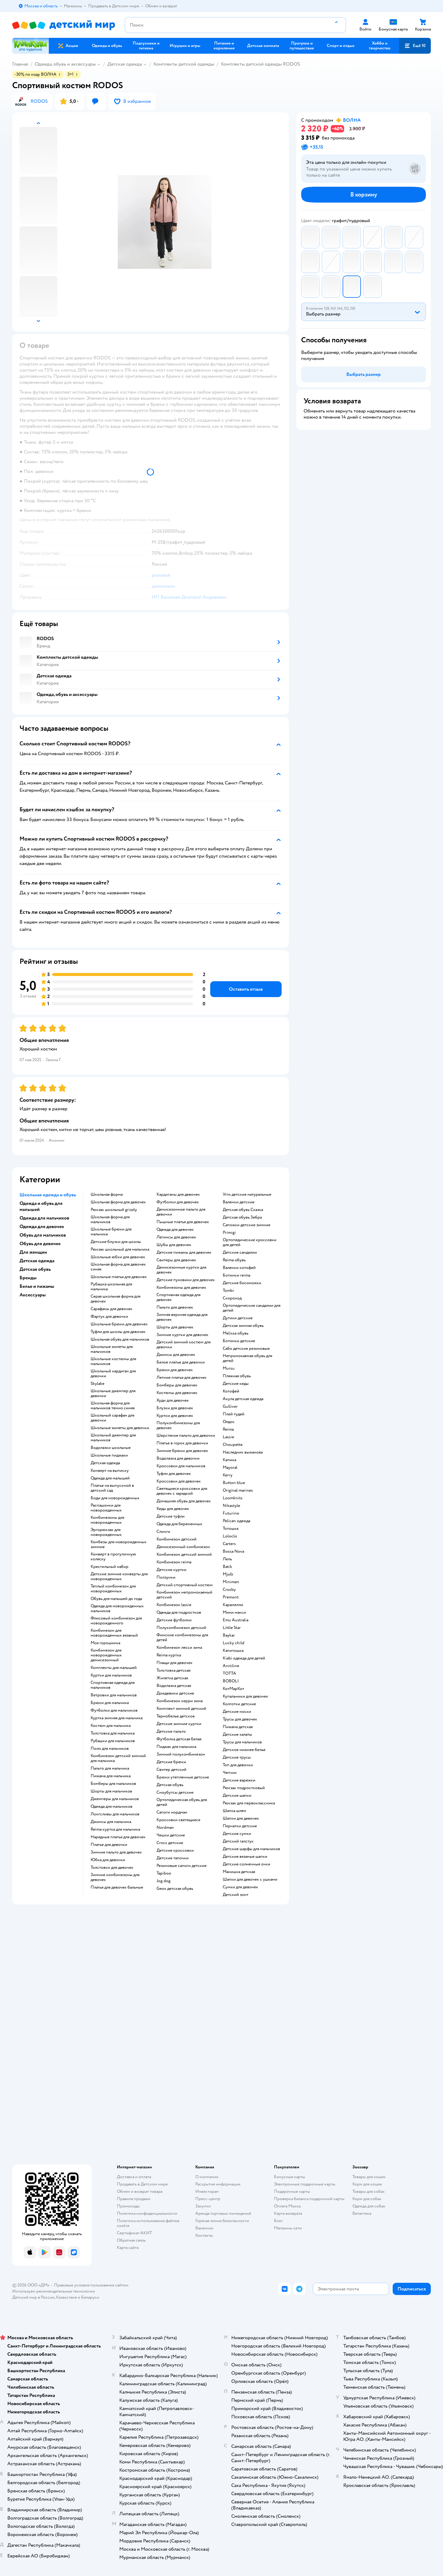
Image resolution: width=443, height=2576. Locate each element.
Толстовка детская (173, 1670)
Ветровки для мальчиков (114, 1695)
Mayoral (230, 1467)
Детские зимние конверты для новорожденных (119, 1576)
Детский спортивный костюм (185, 1585)
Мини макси (234, 1612)
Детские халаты (237, 1734)
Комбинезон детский (176, 1539)
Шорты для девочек (175, 1327)
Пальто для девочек (175, 1307)
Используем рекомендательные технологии (53, 2291)
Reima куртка (169, 1655)
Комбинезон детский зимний (184, 1554)
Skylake (97, 1383)
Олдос (229, 1421)
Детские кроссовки (175, 1850)
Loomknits (233, 1498)
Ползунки (166, 1577)
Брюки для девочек (175, 1369)
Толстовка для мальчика (113, 1733)
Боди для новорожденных (115, 1498)
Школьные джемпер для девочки (113, 1393)
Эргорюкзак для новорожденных (106, 1532)
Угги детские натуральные (247, 1194)
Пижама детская (238, 1726)
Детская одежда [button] (37, 1261)
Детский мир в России (33, 2297)
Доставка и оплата (134, 2176)
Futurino (231, 1513)
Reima (228, 1429)
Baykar (229, 1635)
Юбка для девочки (108, 1859)
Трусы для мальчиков (242, 1742)
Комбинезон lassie (174, 1604)
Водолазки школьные (111, 1447)
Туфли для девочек (174, 1473)
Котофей (231, 1391)
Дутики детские (238, 1318)
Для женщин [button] (33, 1252)
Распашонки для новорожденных (106, 1508)
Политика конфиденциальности (147, 2213)
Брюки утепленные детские (183, 1777)
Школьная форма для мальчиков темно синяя (113, 1405)
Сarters (229, 1543)
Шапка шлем (234, 1810)
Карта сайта (128, 2247)
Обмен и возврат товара (139, 2191)
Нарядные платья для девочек (118, 1837)
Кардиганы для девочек (178, 1194)
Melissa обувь (235, 1333)
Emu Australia (235, 1620)
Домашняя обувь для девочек (184, 1501)
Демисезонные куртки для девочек (181, 1270)
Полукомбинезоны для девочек (178, 1425)
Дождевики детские (175, 1693)
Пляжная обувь (237, 1376)
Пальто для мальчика (110, 1768)
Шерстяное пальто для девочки (186, 1435)
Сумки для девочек (240, 1887)
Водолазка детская (174, 1685)
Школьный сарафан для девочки (112, 1418)
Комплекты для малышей (114, 1667)
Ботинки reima (236, 1275)
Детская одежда (124, 64)
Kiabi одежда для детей (244, 1658)
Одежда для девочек (175, 1229)
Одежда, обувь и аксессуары (65, 64)
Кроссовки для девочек (179, 1481)
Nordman (165, 1827)
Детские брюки (171, 1762)
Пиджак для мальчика (176, 1746)
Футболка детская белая (179, 1739)
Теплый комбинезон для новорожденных (113, 1589)
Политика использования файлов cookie (148, 2223)
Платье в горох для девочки (182, 1443)
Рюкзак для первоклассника (249, 1803)
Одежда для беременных (179, 1524)
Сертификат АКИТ (134, 2233)
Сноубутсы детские (175, 1792)
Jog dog (164, 1881)
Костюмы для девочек (177, 1392)
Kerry (227, 1475)
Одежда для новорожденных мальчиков (117, 1608)
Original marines (238, 1490)
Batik (227, 1566)
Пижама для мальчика (111, 1776)
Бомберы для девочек (177, 1385)
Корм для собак (366, 2198)
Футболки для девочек (178, 1202)
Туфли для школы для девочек (118, 1331)
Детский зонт (235, 1894)
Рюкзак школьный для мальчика (120, 1249)
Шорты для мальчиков (111, 1791)
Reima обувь (234, 1260)
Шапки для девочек (241, 1818)
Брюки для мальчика (110, 1702)
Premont (231, 1597)
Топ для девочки (238, 1765)
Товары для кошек (369, 2176)
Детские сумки (237, 1833)
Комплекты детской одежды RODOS (260, 64)
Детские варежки (239, 1780)
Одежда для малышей (110, 1478)
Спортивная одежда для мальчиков (113, 1685)
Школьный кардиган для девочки (113, 1373)
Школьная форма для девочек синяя (118, 1267)
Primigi (229, 1232)
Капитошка (233, 1650)
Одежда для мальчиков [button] (44, 1218)
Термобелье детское (176, 1716)
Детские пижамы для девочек (184, 1252)
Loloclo (230, 1536)
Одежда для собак (368, 2206)
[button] (415, 46)
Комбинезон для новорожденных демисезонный (106, 1655)
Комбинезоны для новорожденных (107, 1520)
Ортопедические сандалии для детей (251, 1308)
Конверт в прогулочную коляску (113, 1557)
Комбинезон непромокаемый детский (184, 1595)
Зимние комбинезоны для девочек (115, 1877)
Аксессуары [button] (33, 1295)
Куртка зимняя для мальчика (116, 1718)
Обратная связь (131, 2240)
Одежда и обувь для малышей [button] (41, 1206)
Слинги (163, 1531)
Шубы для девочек (174, 1244)
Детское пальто (171, 1731)
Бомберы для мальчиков (113, 1783)
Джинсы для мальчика (111, 1821)
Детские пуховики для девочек (186, 1279)
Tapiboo (164, 1873)
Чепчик (230, 1772)
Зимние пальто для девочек (116, 1852)
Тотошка (230, 1528)
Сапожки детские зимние (246, 1225)
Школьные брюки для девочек (119, 1324)
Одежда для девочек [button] (42, 1226)
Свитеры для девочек (176, 1260)
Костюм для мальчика (111, 1725)
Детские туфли (171, 1516)
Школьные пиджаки (109, 1455)
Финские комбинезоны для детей (182, 1637)
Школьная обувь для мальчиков (120, 1339)
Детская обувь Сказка (243, 1209)
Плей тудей (233, 1414)
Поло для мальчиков (110, 1748)
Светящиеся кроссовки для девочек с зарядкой (182, 1491)
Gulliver (230, 1406)
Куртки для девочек (175, 1415)
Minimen (231, 1582)
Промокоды (128, 2206)
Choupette (233, 1444)
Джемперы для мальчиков (115, 1798)
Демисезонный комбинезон (183, 1546)
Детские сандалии (240, 1252)
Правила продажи (133, 2198)
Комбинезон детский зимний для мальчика (118, 1758)
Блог (278, 2220)
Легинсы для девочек (176, 1237)
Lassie (228, 1437)
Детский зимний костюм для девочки (184, 1344)
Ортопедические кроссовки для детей (249, 1242)
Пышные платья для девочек (183, 1222)
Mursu (229, 1368)
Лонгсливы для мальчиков (115, 1814)
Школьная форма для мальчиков (110, 1219)
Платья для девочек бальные (117, 1887)
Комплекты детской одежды (183, 64)
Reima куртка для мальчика (115, 1829)
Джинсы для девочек (176, 1354)
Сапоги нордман (172, 1812)
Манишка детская (239, 1871)
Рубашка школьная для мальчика (111, 1287)
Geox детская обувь (175, 1888)
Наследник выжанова (243, 1452)
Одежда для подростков (179, 1612)
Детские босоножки (242, 1283)
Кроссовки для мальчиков (181, 1466)
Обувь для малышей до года (116, 1598)
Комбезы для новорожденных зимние (118, 1544)
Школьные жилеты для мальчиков (112, 1349)
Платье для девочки (109, 1844)
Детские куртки (171, 1569)
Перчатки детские (240, 1826)
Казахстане (66, 2297)
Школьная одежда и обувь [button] (48, 1195)
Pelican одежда (236, 1521)
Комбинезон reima (174, 1562)
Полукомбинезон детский (181, 1627)
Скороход (232, 1298)
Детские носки (237, 1711)
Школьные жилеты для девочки (120, 1427)
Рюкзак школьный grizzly (114, 1209)
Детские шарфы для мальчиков (251, 1848)
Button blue (234, 1482)
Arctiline (231, 1665)
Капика (229, 1459)
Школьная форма (107, 1194)
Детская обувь (170, 1784)
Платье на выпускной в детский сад (112, 1488)
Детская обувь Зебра (242, 1217)
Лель (227, 1559)
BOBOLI (231, 1681)
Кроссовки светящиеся (178, 1820)
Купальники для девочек (245, 1696)
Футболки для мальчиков (114, 1710)
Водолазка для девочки (178, 1458)
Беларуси (90, 2297)
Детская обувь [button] (35, 1269)
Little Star (232, 1627)
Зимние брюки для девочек (182, 1450)
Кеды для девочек (173, 1508)
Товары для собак (368, 2191)
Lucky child (233, 1643)
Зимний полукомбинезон (181, 1754)
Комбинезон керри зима (180, 1701)
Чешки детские (171, 1835)
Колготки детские (239, 1704)
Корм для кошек (367, 2184)
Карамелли (233, 1604)
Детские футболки (174, 1620)
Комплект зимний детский (181, 1708)
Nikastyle (231, 1505)
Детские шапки (237, 1795)
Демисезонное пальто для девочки (181, 1212)
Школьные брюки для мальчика (111, 1232)
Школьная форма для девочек (118, 1202)
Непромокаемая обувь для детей (247, 1358)
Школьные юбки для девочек (118, 1257)
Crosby (229, 1589)
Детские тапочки (173, 1858)
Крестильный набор (109, 1566)
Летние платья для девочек (182, 1377)
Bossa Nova (233, 1551)
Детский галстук (238, 1841)
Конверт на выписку (110, 1470)
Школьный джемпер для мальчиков (113, 1438)
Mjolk (228, 1574)
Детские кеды (236, 1383)
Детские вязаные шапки (245, 1856)
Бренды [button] (28, 1278)
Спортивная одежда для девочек (178, 1297)
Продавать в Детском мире (142, 2184)
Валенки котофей (239, 1267)
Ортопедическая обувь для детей (182, 1802)
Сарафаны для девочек (111, 1308)
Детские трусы (237, 1757)
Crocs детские (170, 1842)
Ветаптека (361, 2213)
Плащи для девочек (175, 1662)
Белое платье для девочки (181, 1362)
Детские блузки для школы (116, 1241)
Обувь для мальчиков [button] (43, 1235)
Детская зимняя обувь (243, 1325)
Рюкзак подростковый (244, 1787)
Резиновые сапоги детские (182, 1865)
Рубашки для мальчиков (113, 1740)
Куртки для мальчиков (111, 1675)
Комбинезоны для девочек (181, 1287)
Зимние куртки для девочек (182, 1334)
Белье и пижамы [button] (37, 1286)
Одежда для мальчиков (111, 1806)
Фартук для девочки (109, 1316)
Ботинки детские (239, 1340)
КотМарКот (233, 1688)
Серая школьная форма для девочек (115, 1299)
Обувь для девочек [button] (40, 1244)
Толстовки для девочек (112, 1867)
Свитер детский (171, 1769)
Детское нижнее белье (244, 1749)
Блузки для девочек (175, 1408)
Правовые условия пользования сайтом (91, 2285)
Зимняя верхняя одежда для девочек (182, 1317)
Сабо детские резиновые (246, 1348)
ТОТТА (229, 1673)
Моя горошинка (105, 1643)
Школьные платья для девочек (119, 1276)
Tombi (228, 1290)
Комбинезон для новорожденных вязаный (114, 1633)
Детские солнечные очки (246, 1864)
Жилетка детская (172, 1678)
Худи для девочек (173, 1400)
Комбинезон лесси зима (179, 1647)
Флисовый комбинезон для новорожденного (116, 1621)
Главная (20, 64)
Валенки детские (238, 1202)
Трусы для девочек (240, 1719)
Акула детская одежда (243, 1398)
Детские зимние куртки (179, 1723)
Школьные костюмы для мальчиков (113, 1361)
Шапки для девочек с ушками (250, 1879)
